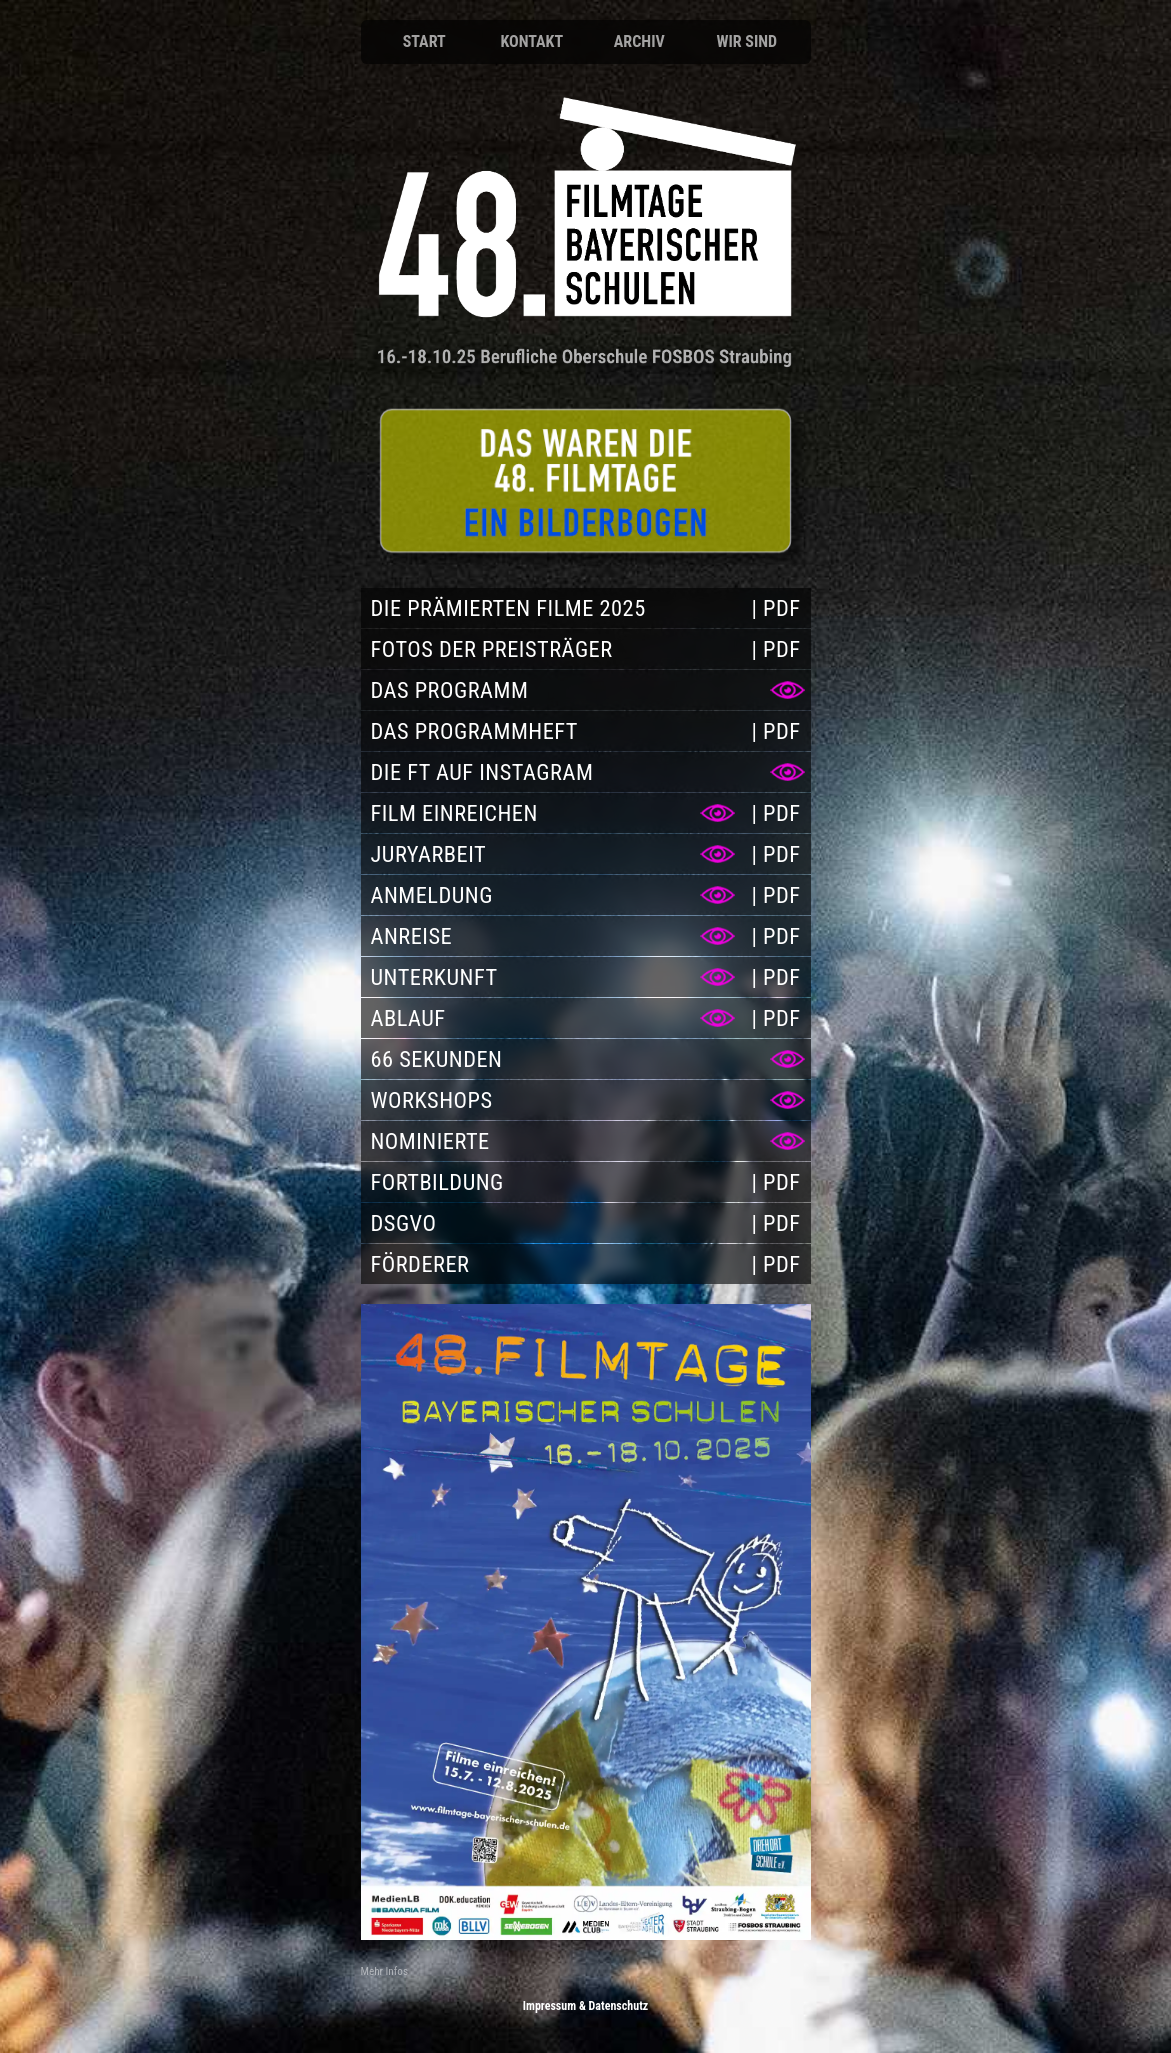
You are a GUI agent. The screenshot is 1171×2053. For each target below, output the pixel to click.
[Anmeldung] (586, 481)
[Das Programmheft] (551, 731)
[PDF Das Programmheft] (776, 731)
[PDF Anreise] (776, 936)
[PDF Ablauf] (776, 1018)
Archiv (639, 41)
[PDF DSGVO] (776, 1223)
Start (424, 41)
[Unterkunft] (551, 977)
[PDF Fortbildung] (776, 1182)
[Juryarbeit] (551, 854)
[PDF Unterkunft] (776, 977)
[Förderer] (551, 1264)
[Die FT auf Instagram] (586, 772)
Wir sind (746, 41)
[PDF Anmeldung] (776, 895)
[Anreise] (551, 936)
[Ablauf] (551, 1018)
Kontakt (531, 41)
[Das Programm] (586, 690)
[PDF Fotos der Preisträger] (776, 649)
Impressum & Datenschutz (586, 2006)
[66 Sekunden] (586, 1059)
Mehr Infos (385, 1971)
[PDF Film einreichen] (776, 813)
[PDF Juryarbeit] (776, 854)
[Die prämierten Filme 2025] (551, 608)
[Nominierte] (586, 1141)
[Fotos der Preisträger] (551, 649)
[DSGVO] (551, 1223)
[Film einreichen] (551, 813)
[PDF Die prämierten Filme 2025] (776, 608)
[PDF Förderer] (776, 1264)
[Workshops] (586, 1100)
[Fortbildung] (551, 1182)
